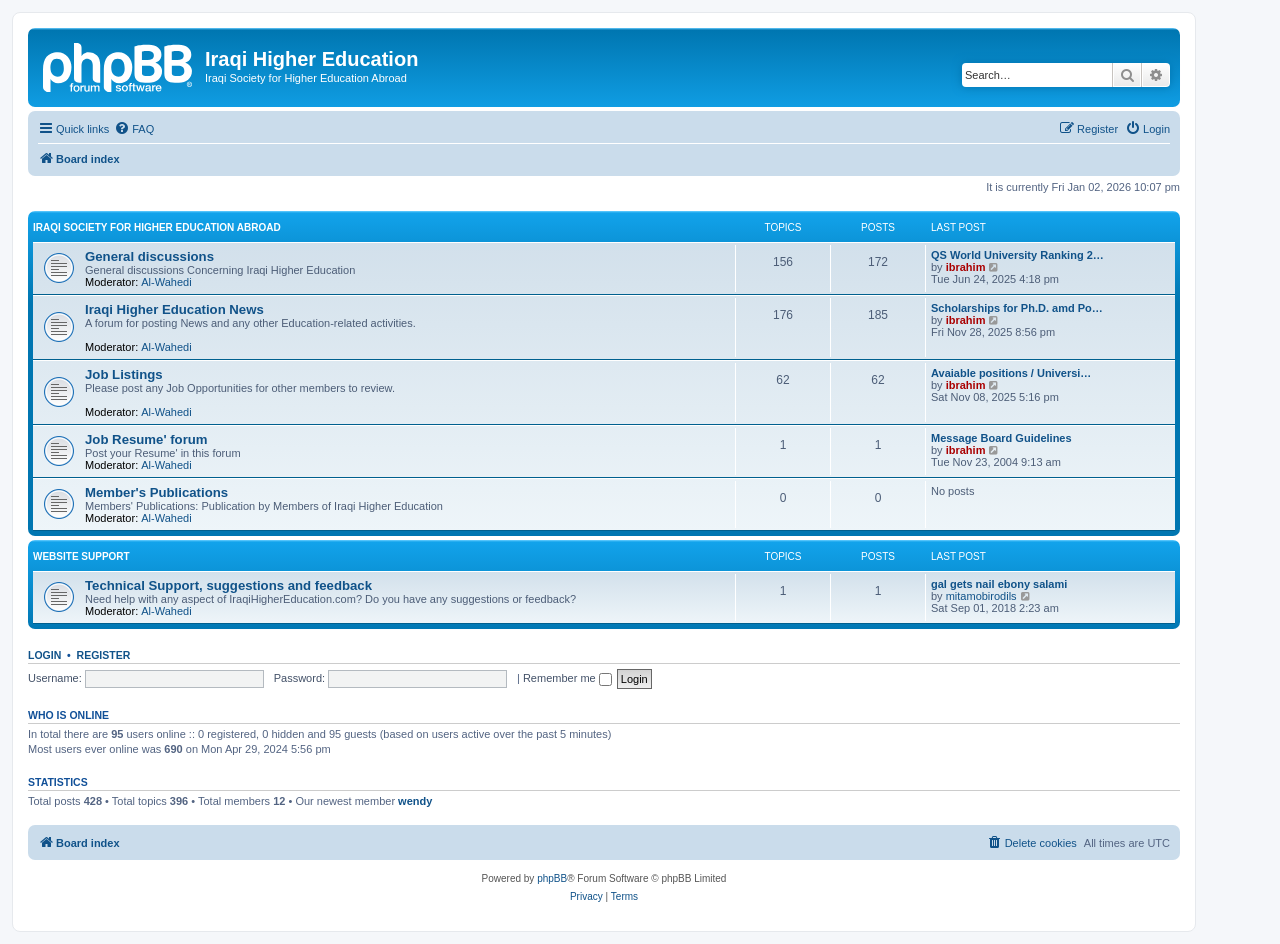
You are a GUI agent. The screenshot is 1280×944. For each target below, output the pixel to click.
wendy (415, 801)
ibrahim (966, 267)
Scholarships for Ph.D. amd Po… (1017, 308)
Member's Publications (156, 492)
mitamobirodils (981, 596)
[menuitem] (134, 129)
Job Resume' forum (146, 439)
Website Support (81, 556)
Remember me (567, 678)
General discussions (149, 256)
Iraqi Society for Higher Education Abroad (157, 227)
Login (44, 655)
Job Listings (124, 374)
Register (104, 655)
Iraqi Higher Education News (174, 309)
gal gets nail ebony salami (999, 584)
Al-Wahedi (166, 282)
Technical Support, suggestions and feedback (228, 585)
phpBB (552, 878)
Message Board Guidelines (1001, 438)
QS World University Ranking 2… (1017, 255)
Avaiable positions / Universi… (1011, 373)
